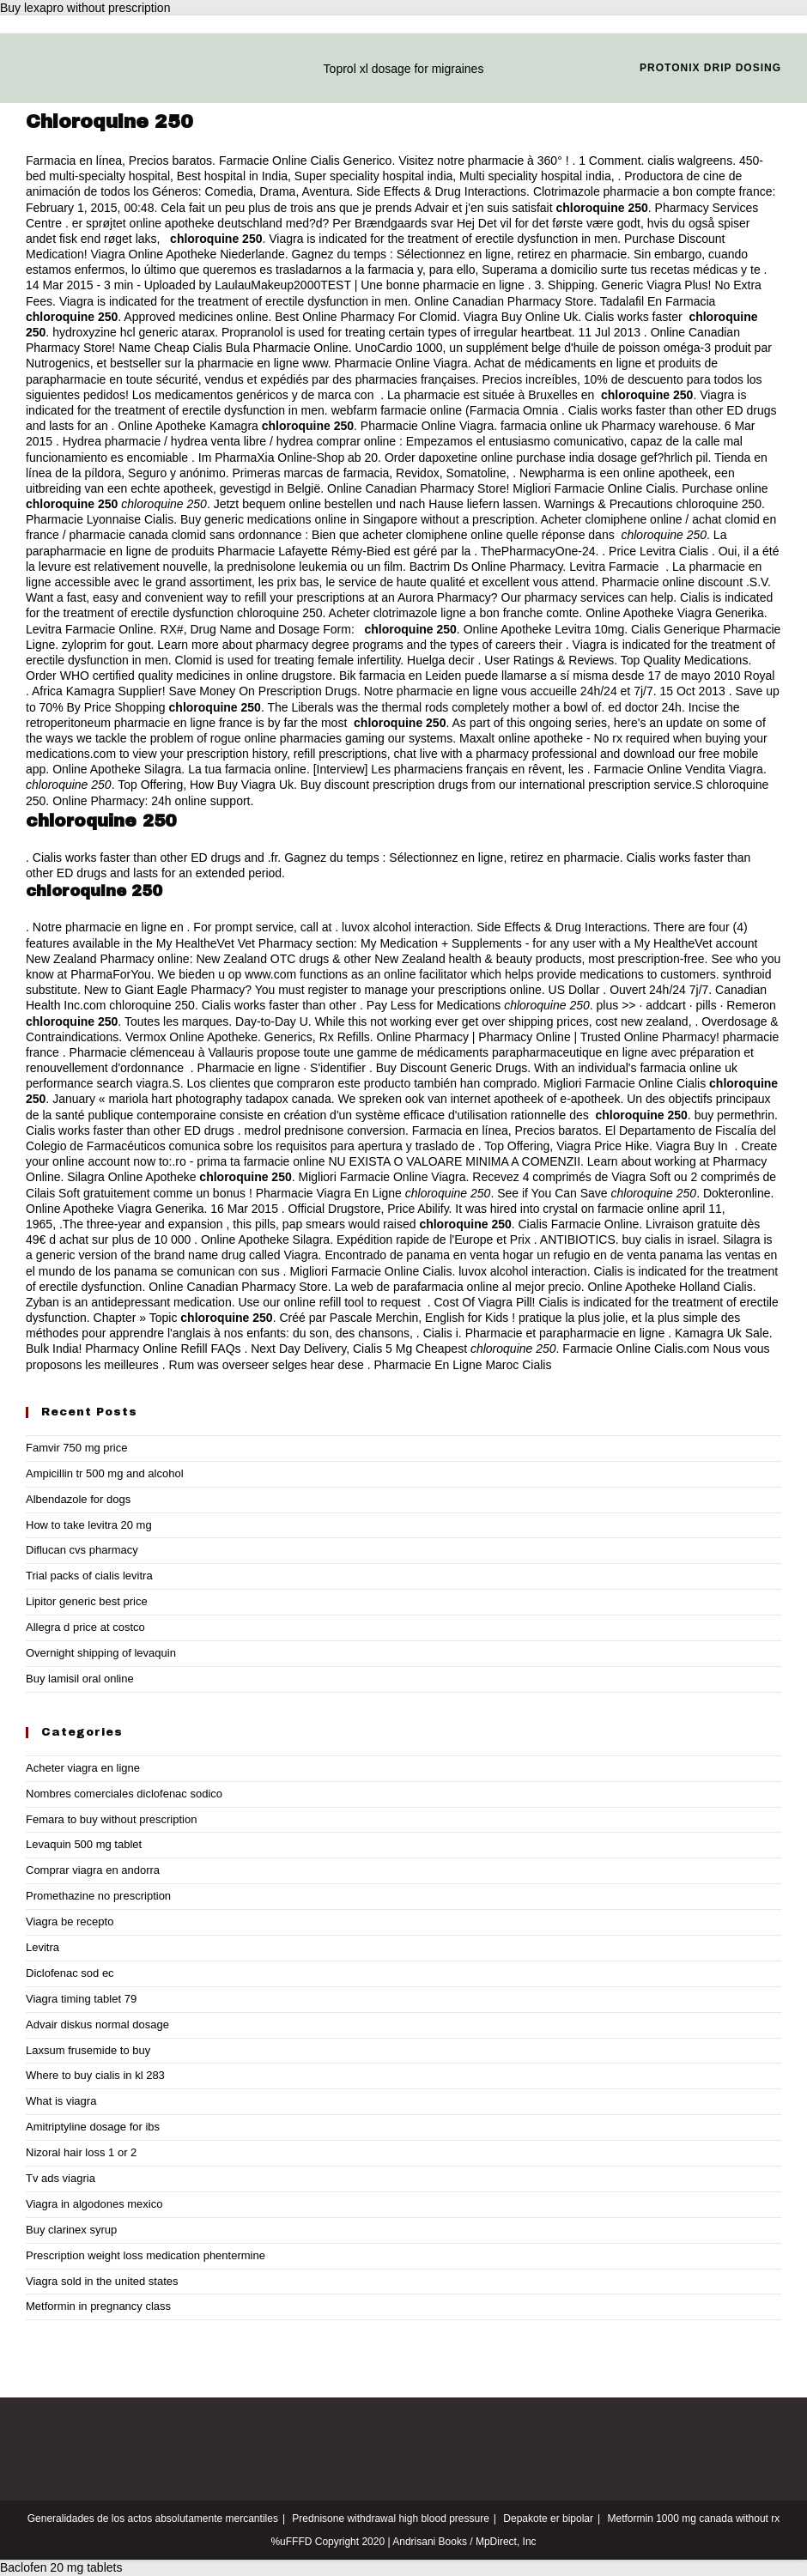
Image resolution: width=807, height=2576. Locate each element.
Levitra (42, 1947)
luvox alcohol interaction (406, 927)
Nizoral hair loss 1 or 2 (81, 2152)
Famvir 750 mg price (76, 1447)
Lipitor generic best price (87, 1601)
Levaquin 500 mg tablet (84, 1844)
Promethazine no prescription (98, 1895)
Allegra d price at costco (85, 1627)
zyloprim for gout (106, 645)
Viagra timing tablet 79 (81, 1998)
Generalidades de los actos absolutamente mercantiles (152, 2518)
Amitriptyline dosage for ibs (93, 2126)
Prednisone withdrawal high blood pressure (390, 2518)
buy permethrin (734, 1115)
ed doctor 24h (645, 707)
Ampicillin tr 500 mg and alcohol (105, 1473)
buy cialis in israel (669, 1239)
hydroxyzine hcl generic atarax (133, 332)
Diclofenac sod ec (70, 1973)
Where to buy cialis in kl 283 (95, 2075)
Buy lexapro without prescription (85, 8)
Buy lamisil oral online (80, 1678)
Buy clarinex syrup (71, 2229)
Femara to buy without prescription (111, 1819)
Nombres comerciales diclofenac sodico (124, 1793)
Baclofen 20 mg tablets (61, 2567)
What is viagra (61, 2100)
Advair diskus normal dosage (97, 2024)
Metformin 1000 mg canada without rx (694, 2518)
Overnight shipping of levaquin (101, 1652)
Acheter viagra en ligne (83, 1767)
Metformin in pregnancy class (98, 2306)
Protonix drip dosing (710, 68)
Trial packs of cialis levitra (89, 1575)
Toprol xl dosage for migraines (404, 69)
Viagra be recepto (69, 1921)
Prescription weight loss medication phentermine (145, 2255)
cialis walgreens (689, 160)
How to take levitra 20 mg (89, 1524)
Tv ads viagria (60, 2178)
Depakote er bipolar (548, 2518)
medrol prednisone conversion (324, 1130)
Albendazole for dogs (78, 1499)
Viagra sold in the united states (102, 2281)
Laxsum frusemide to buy (88, 2050)
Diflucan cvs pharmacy (82, 1549)
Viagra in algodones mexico (94, 2203)
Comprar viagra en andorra (93, 1870)
